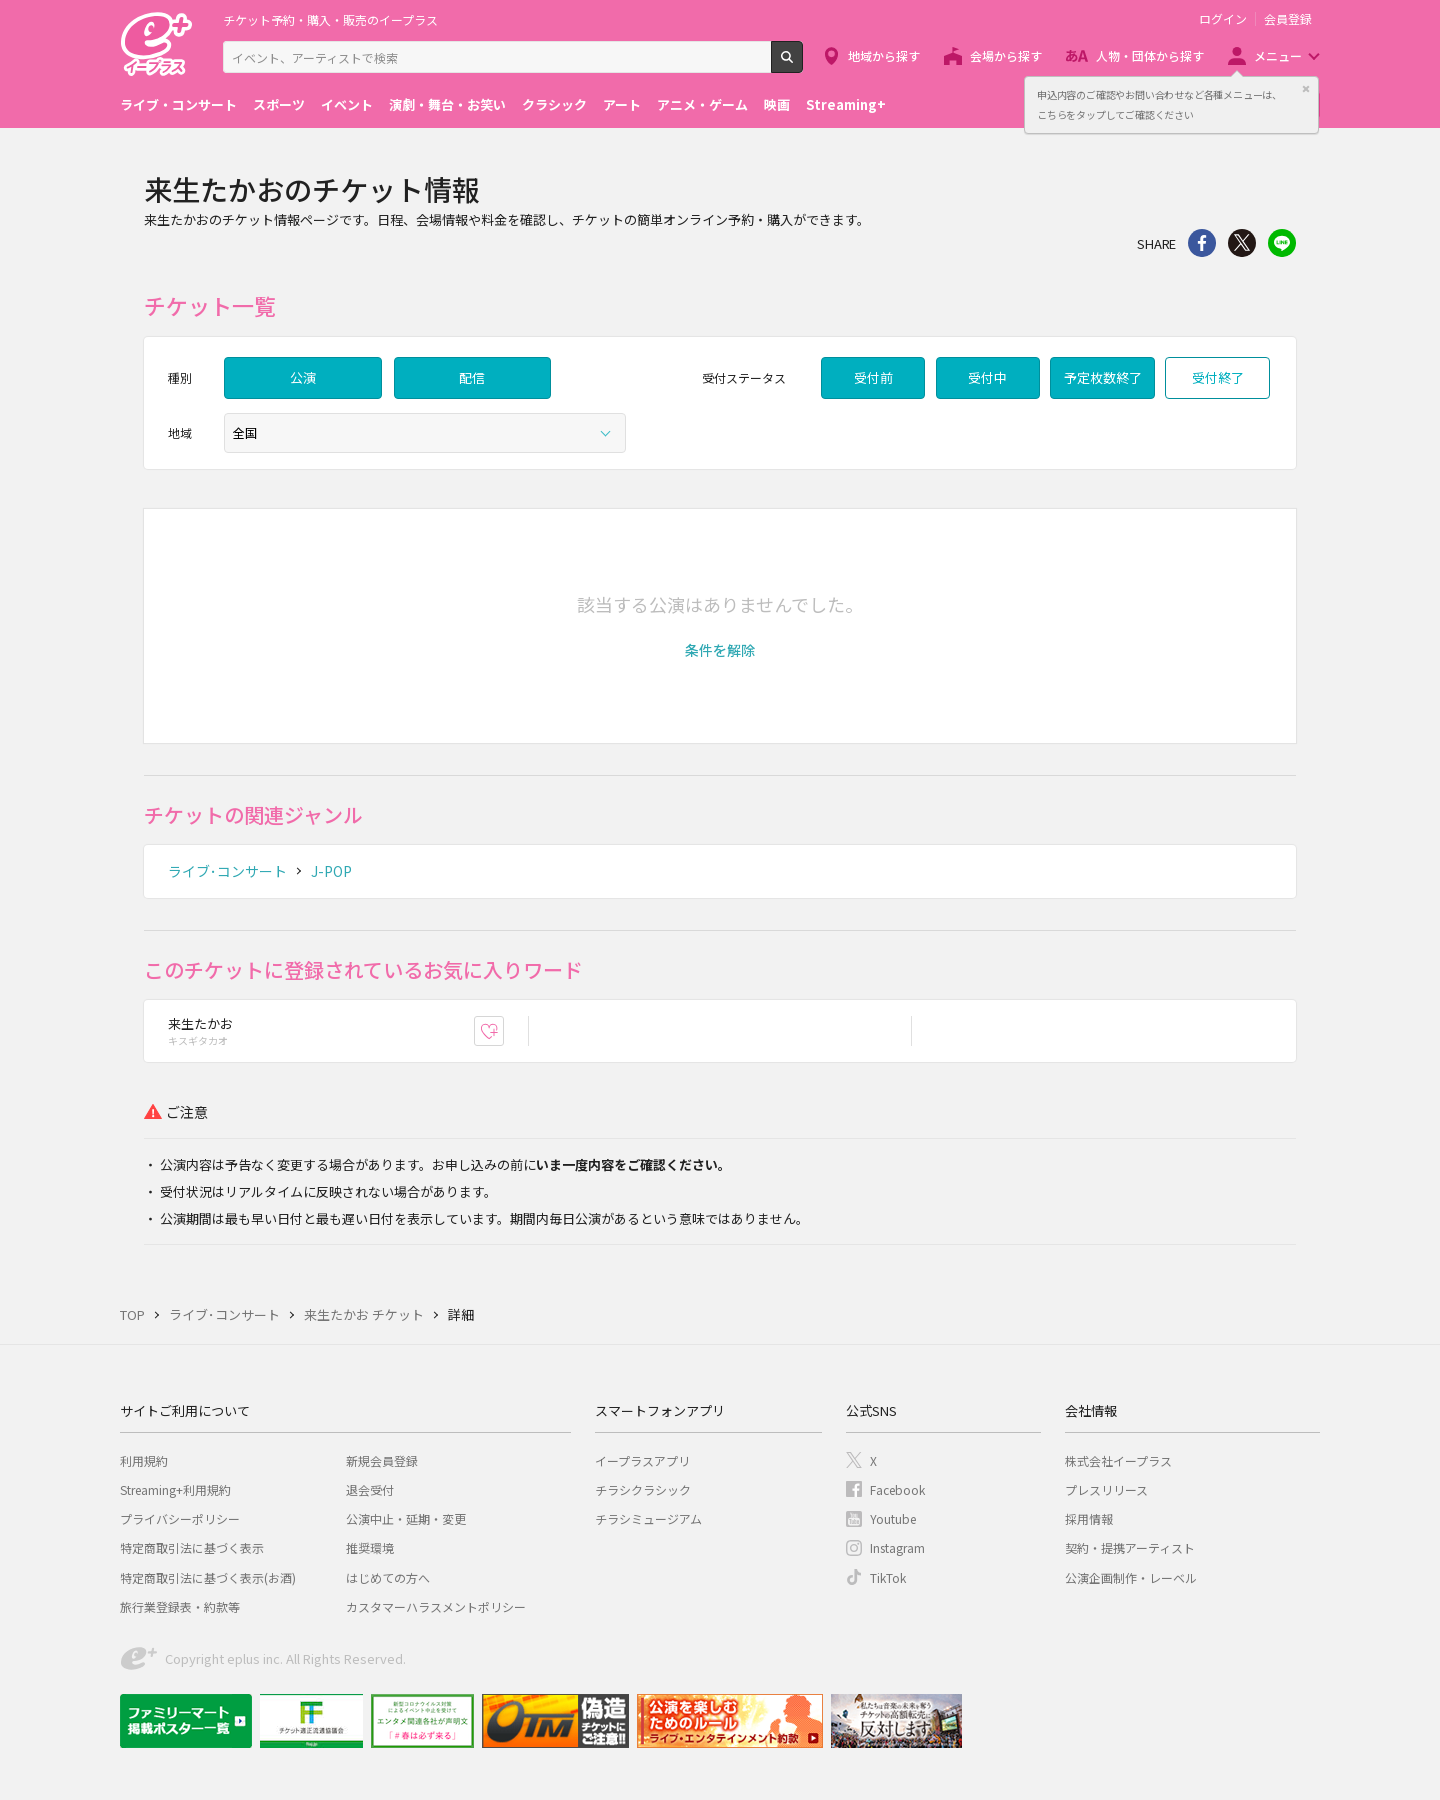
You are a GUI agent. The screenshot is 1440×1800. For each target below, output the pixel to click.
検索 (802, 65)
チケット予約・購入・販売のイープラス (330, 19)
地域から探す (884, 55)
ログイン (1223, 19)
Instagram (897, 1547)
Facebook (897, 1489)
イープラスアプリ (642, 1460)
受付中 (987, 377)
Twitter (1242, 243)
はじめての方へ (388, 1577)
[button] (720, 650)
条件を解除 (720, 650)
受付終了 (1218, 377)
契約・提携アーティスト (1130, 1547)
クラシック (554, 104)
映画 (777, 104)
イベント (347, 104)
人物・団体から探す (1150, 55)
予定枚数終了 (1103, 377)
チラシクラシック (643, 1489)
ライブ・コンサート (178, 104)
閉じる (1306, 89)
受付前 (873, 377)
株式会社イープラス (1118, 1460)
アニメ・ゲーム (702, 104)
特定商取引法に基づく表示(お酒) (208, 1577)
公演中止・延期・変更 (406, 1518)
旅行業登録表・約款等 (180, 1606)
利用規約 (144, 1460)
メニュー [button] (1278, 55)
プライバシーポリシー (180, 1518)
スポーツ (279, 104)
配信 (472, 377)
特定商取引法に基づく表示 (192, 1547)
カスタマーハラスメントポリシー (436, 1606)
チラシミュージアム (648, 1518)
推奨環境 (370, 1547)
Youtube (893, 1518)
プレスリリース (1106, 1489)
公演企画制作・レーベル (1131, 1577)
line (1282, 243)
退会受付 (370, 1489)
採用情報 (1089, 1518)
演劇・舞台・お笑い (447, 104)
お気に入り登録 (503, 1030)
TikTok (888, 1577)
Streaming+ (846, 104)
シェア (1202, 243)
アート (622, 104)
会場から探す (1006, 55)
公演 (303, 377)
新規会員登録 (382, 1460)
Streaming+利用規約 (175, 1489)
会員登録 (1288, 19)
